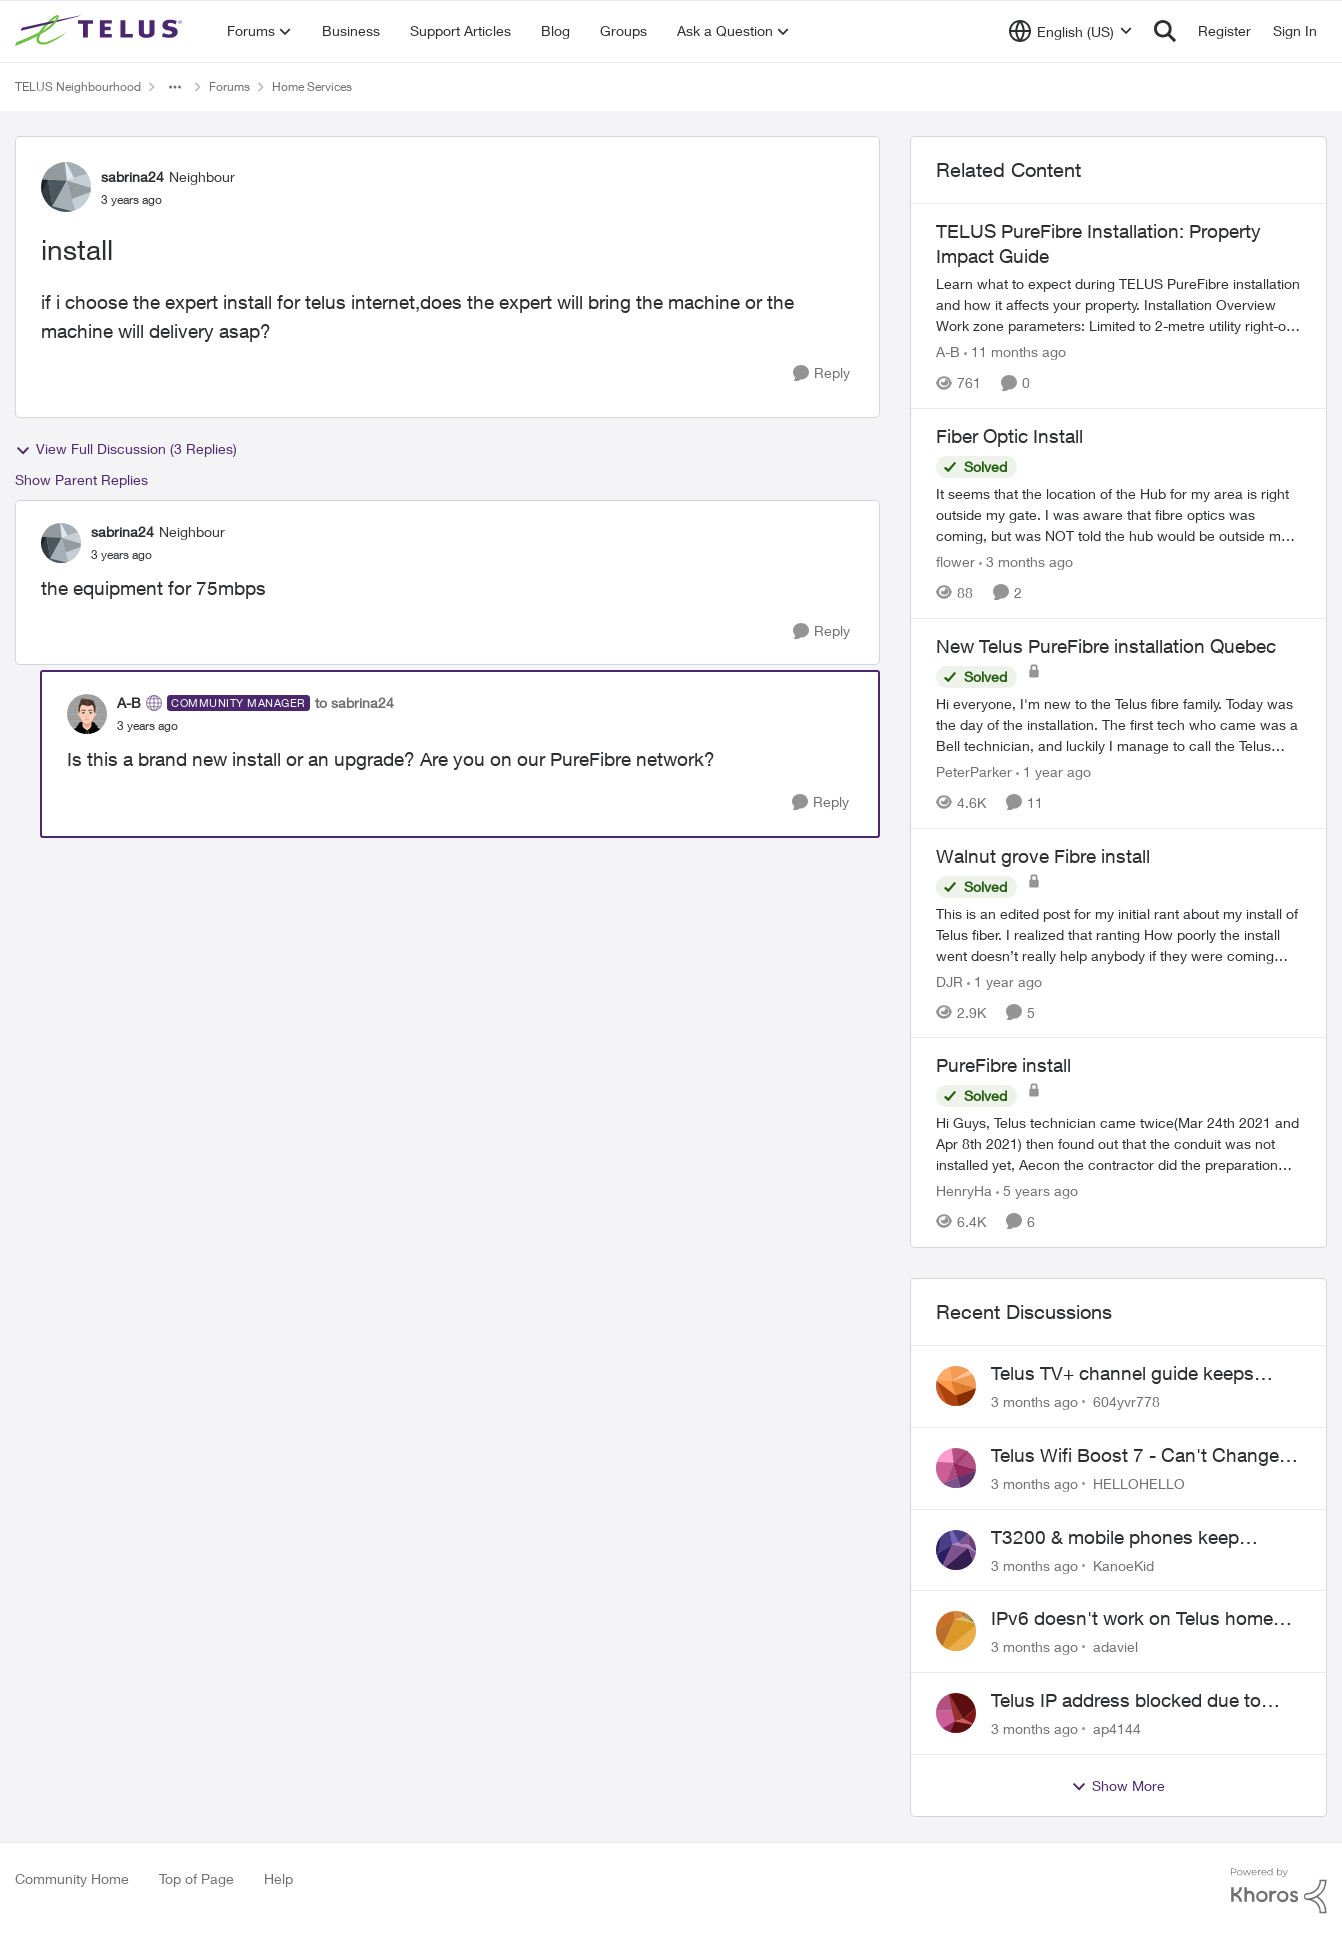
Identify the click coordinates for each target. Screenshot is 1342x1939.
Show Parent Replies (81, 479)
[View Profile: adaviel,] (956, 1631)
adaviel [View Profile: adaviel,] (1115, 1646)
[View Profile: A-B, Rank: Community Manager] (87, 714)
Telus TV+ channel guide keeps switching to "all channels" (1122, 1374)
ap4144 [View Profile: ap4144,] (1117, 1728)
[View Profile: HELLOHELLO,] (956, 1468)
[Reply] (821, 373)
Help (278, 1878)
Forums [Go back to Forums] (229, 86)
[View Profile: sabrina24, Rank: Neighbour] (66, 187)
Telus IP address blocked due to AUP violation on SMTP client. (1126, 1701)
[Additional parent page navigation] (175, 87)
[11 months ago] (1015, 351)
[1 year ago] (1053, 771)
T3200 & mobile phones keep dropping (1115, 1538)
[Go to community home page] (101, 31)
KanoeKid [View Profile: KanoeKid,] (1123, 1564)
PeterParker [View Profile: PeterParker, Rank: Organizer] (974, 771)
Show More (1118, 1786)
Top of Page (196, 1878)
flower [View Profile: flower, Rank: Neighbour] (955, 561)
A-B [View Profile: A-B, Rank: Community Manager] (129, 702)
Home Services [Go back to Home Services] (312, 86)
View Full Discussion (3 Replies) (126, 449)
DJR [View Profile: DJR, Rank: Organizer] (949, 980)
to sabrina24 (354, 702)
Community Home (72, 1878)
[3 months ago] (1026, 561)
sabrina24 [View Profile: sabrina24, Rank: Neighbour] (132, 176)
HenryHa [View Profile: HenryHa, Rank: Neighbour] (964, 1190)
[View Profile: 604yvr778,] (956, 1386)
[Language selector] (1070, 31)
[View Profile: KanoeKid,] (956, 1550)
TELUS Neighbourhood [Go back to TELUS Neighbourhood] (78, 86)
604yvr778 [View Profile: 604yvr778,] (1126, 1401)
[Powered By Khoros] (1279, 1891)
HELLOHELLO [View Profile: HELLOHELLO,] (1139, 1483)
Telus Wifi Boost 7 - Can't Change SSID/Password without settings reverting (1135, 1456)
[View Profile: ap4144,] (956, 1713)
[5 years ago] (1037, 1190)
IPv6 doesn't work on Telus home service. (1132, 1619)
